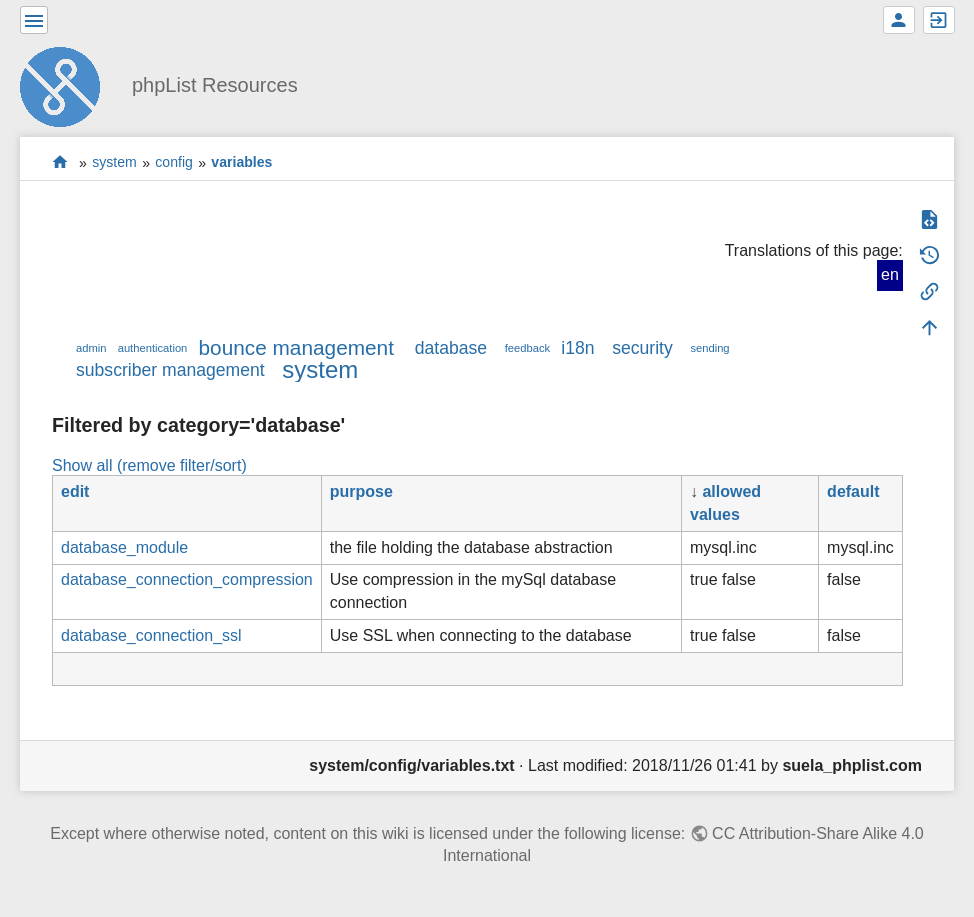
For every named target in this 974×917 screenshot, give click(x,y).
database (451, 348)
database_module (124, 547)
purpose (361, 491)
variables (241, 163)
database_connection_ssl (151, 635)
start (60, 162)
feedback (527, 348)
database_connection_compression (187, 579)
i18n (577, 348)
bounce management (296, 347)
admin (91, 348)
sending (709, 348)
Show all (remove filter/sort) (149, 465)
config (174, 163)
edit (75, 491)
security (642, 348)
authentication (153, 348)
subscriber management (170, 370)
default (853, 491)
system (114, 163)
